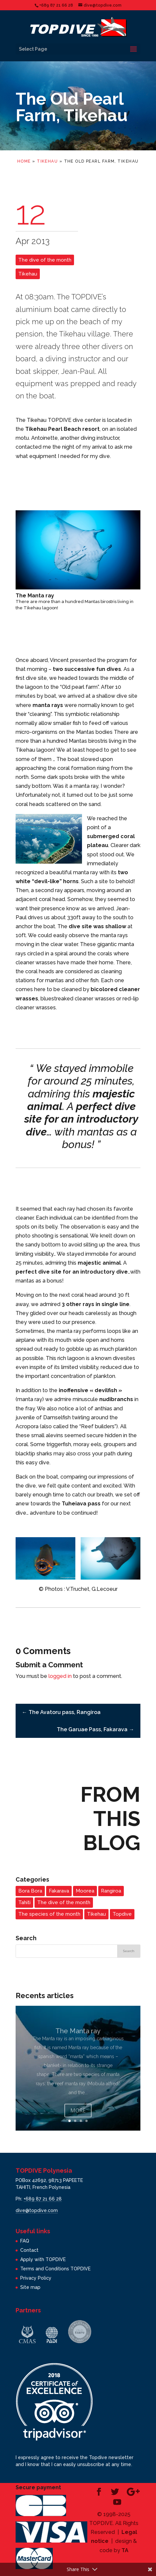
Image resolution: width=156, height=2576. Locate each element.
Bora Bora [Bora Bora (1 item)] (30, 1891)
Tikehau (47, 161)
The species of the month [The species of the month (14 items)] (49, 1914)
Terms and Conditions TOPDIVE (55, 2268)
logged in (60, 1676)
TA (124, 2550)
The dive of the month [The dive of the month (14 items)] (63, 1902)
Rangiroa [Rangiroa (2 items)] (111, 1891)
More (78, 2118)
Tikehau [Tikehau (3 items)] (96, 1914)
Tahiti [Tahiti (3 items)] (24, 1902)
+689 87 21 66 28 (43, 2198)
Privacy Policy (35, 2278)
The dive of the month (44, 260)
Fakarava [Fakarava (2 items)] (59, 1891)
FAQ (24, 2241)
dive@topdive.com (37, 2210)
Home (24, 161)
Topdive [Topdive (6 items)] (122, 1914)
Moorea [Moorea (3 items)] (85, 1891)
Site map (30, 2287)
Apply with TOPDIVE (43, 2259)
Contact (29, 2250)
